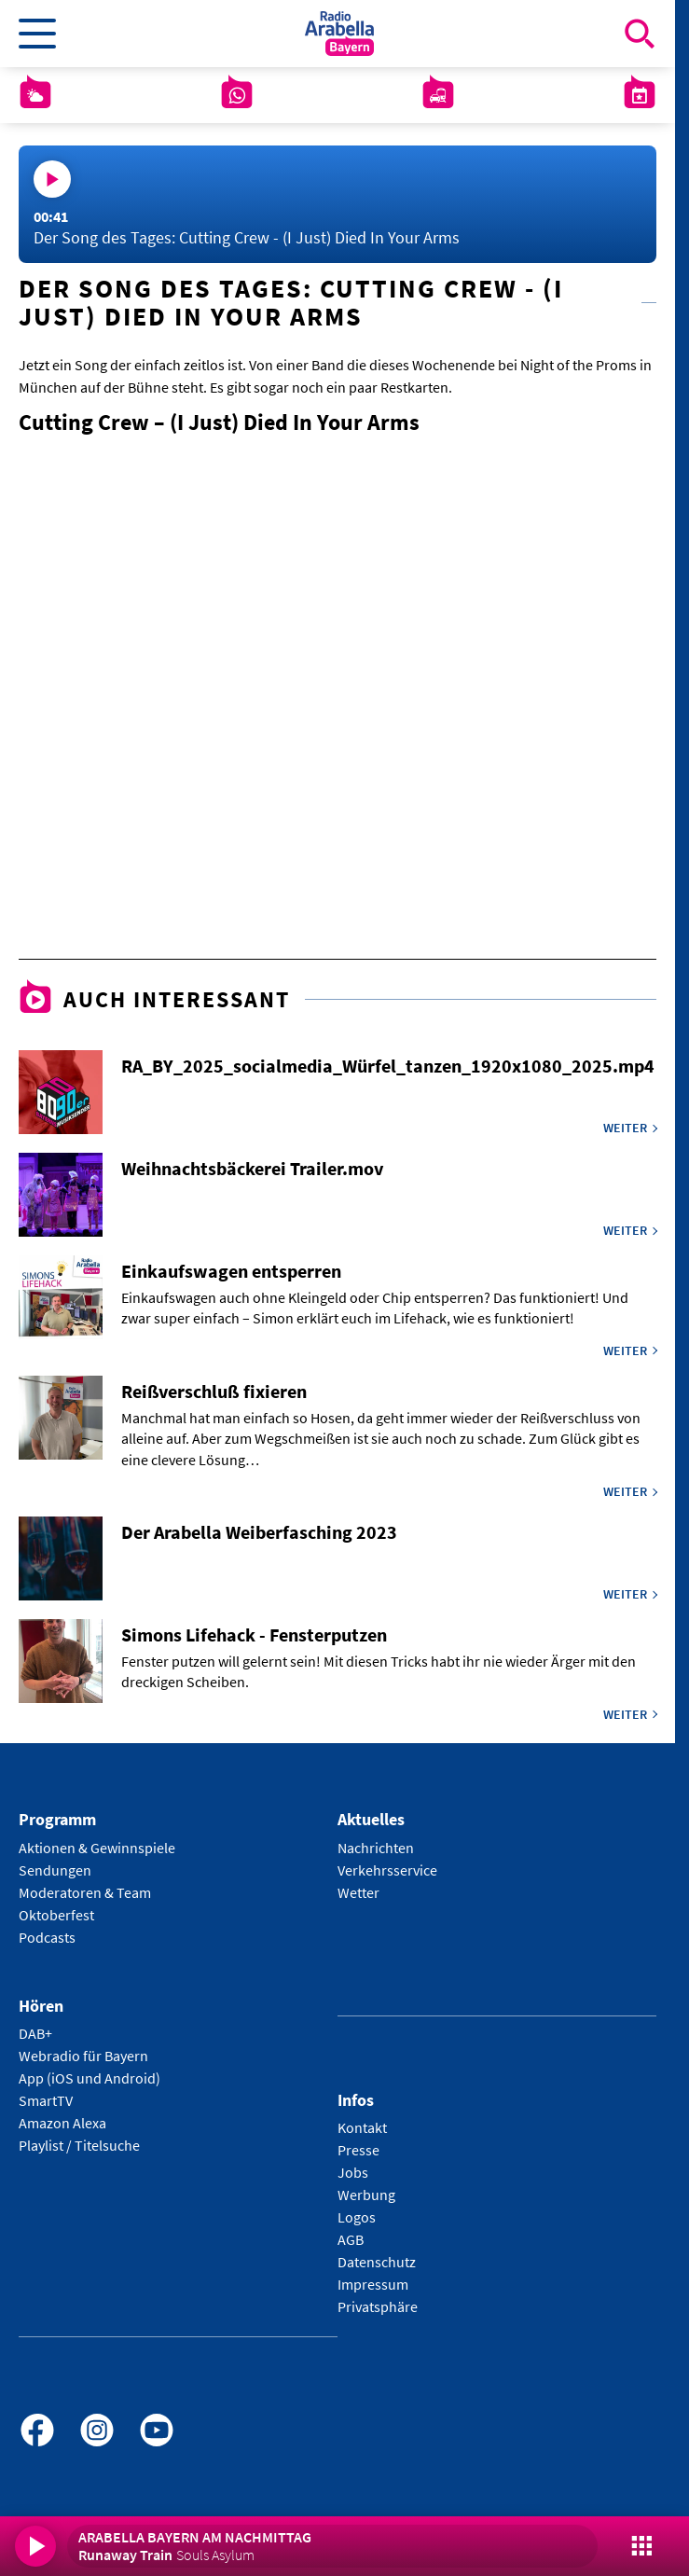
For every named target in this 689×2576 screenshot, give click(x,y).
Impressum (373, 2284)
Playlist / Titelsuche (79, 2145)
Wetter (358, 1892)
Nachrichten (376, 1847)
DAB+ (35, 2033)
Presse (358, 2149)
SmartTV (46, 2100)
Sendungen (55, 1870)
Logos (357, 2217)
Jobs (353, 2172)
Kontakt (362, 2127)
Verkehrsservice (387, 1870)
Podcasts (47, 1937)
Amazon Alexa (62, 2122)
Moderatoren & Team (85, 1892)
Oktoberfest (56, 1914)
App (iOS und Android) (89, 2078)
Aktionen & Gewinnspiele (97, 1847)
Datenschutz (377, 2261)
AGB (351, 2239)
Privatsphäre (378, 2306)
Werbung (366, 2194)
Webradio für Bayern (83, 2055)
